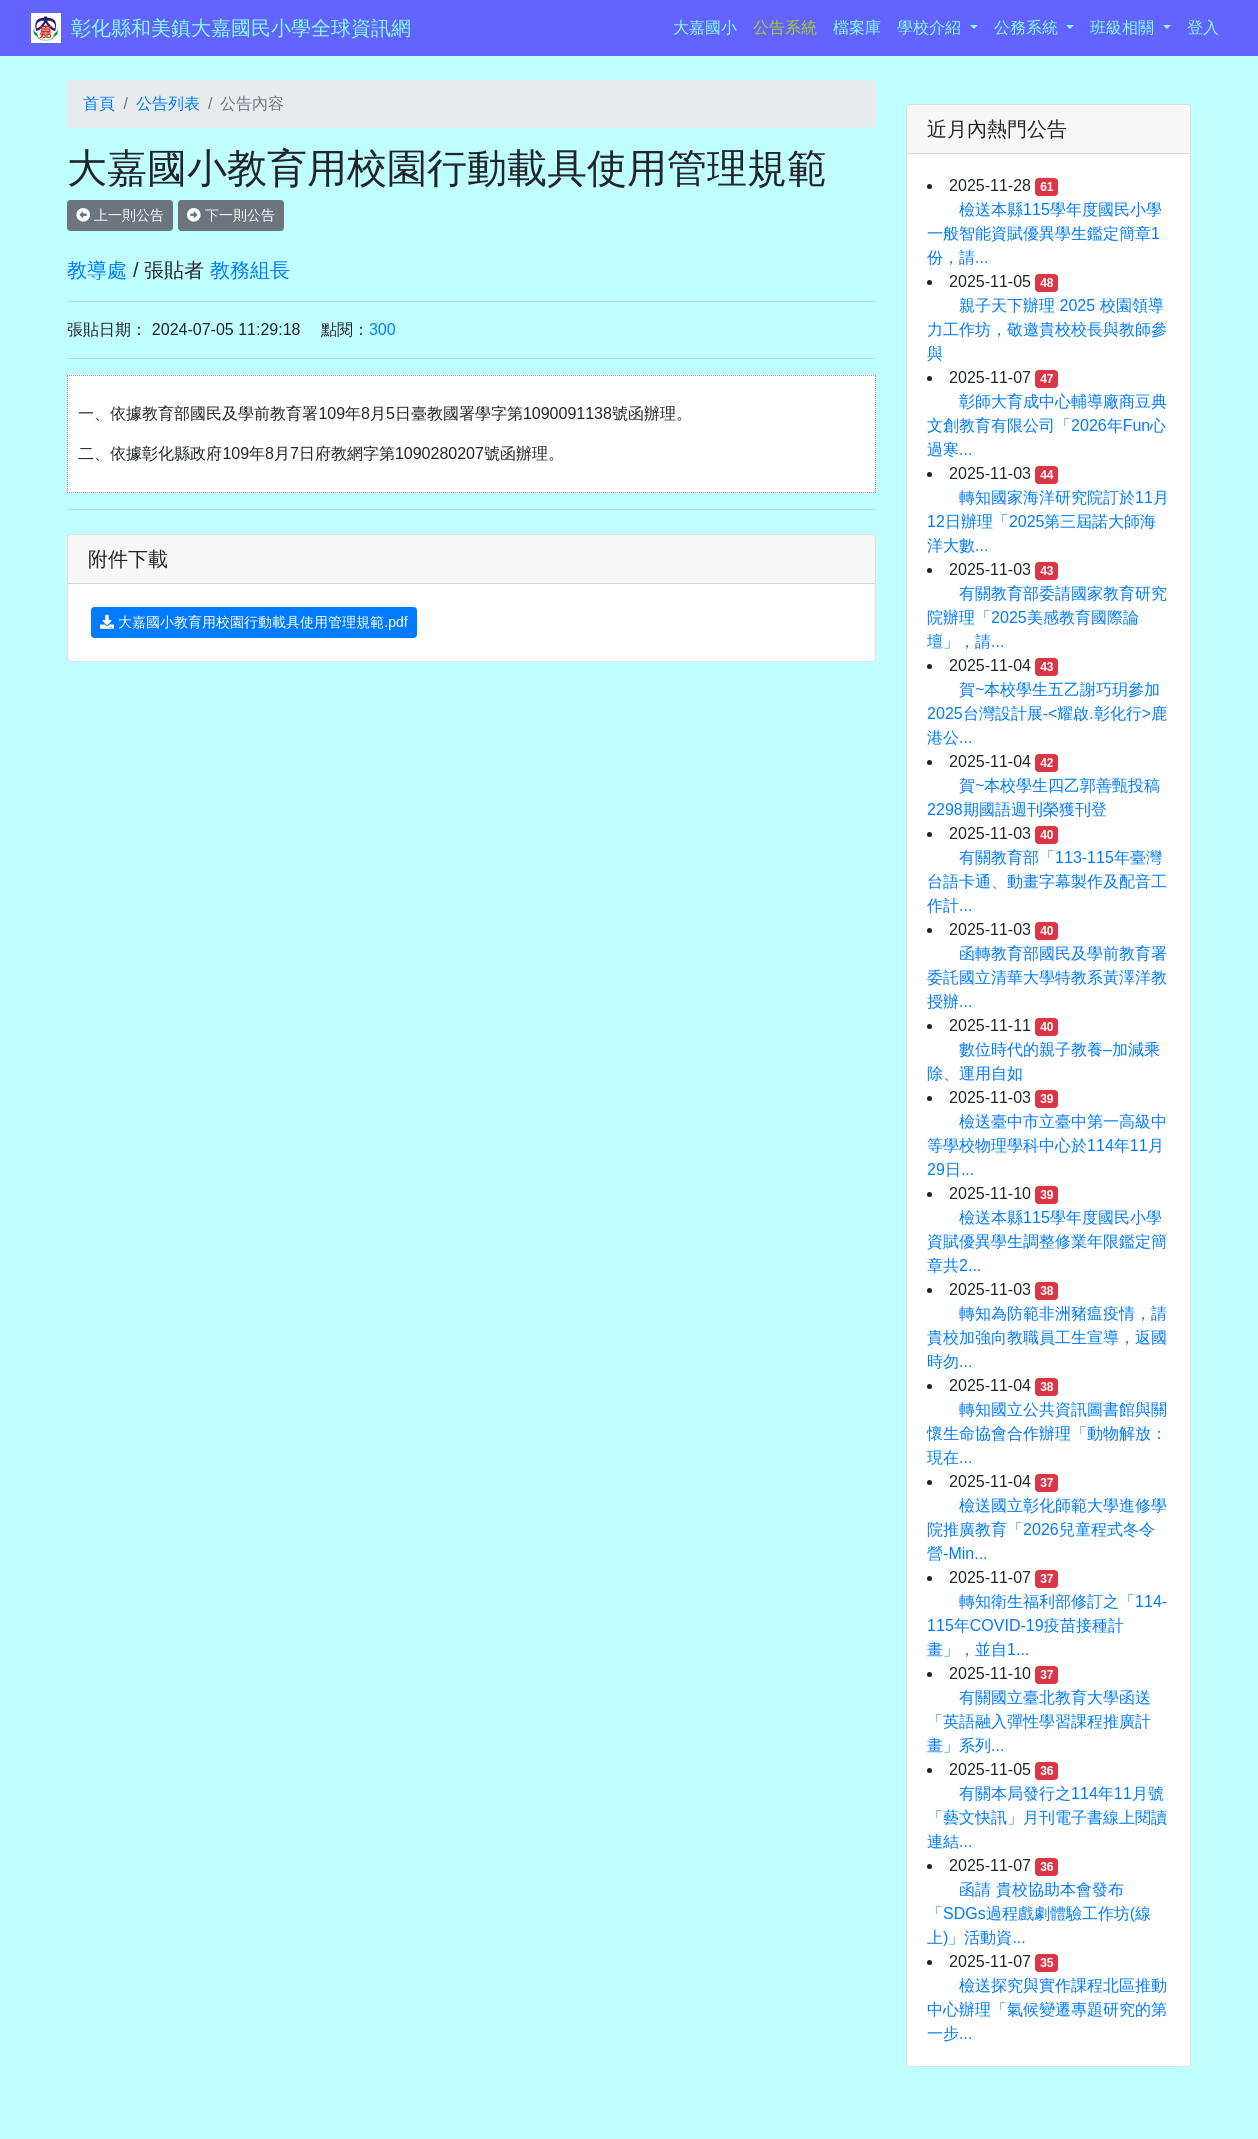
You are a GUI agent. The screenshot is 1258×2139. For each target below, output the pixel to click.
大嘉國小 (709, 25)
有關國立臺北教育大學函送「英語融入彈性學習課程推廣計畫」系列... (1039, 1721)
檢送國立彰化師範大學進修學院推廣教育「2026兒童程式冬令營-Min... (1047, 1529)
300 (382, 329)
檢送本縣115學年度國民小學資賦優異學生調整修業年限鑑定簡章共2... (1047, 1241)
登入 (1203, 27)
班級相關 (1124, 27)
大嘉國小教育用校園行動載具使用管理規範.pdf (253, 622)
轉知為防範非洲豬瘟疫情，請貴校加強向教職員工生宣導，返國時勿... (1047, 1337)
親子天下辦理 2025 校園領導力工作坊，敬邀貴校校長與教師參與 (1047, 329)
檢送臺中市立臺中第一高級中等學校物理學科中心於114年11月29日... (1047, 1145)
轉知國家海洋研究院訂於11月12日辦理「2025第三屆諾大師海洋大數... (1048, 521)
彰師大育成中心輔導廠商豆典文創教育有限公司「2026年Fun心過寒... (1047, 425)
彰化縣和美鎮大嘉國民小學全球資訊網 (241, 28)
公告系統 (785, 27)
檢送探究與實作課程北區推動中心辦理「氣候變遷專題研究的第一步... (1047, 2009)
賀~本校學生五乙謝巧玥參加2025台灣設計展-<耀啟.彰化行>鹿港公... (1047, 713)
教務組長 (250, 270)
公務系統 (1028, 27)
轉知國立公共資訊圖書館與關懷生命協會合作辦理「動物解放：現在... (1047, 1433)
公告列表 (168, 103)
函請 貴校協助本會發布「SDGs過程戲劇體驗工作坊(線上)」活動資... (1039, 1913)
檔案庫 (857, 27)
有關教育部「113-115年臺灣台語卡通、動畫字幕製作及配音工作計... (1047, 881)
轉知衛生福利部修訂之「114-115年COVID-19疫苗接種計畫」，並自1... (1047, 1625)
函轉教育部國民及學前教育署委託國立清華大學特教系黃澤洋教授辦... (1047, 977)
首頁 (99, 103)
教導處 (97, 270)
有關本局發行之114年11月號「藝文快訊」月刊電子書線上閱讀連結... (1047, 1817)
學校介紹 (931, 27)
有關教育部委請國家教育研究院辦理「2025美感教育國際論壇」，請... (1047, 617)
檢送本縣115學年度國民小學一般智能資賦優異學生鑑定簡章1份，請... (1044, 233)
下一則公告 (231, 215)
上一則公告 (120, 215)
